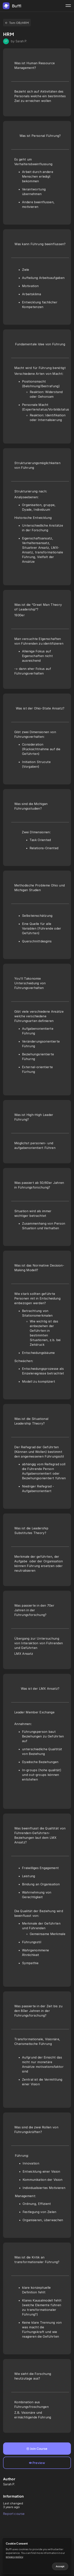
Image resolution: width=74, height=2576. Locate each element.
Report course (14, 2514)
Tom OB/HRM (17, 22)
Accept (60, 2566)
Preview (37, 2463)
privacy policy (14, 2556)
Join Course (36, 2449)
